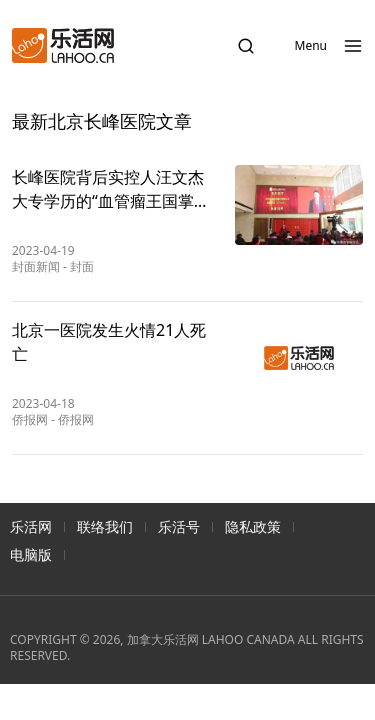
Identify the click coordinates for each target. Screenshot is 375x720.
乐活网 (31, 526)
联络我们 (105, 526)
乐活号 (179, 526)
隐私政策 (253, 526)
